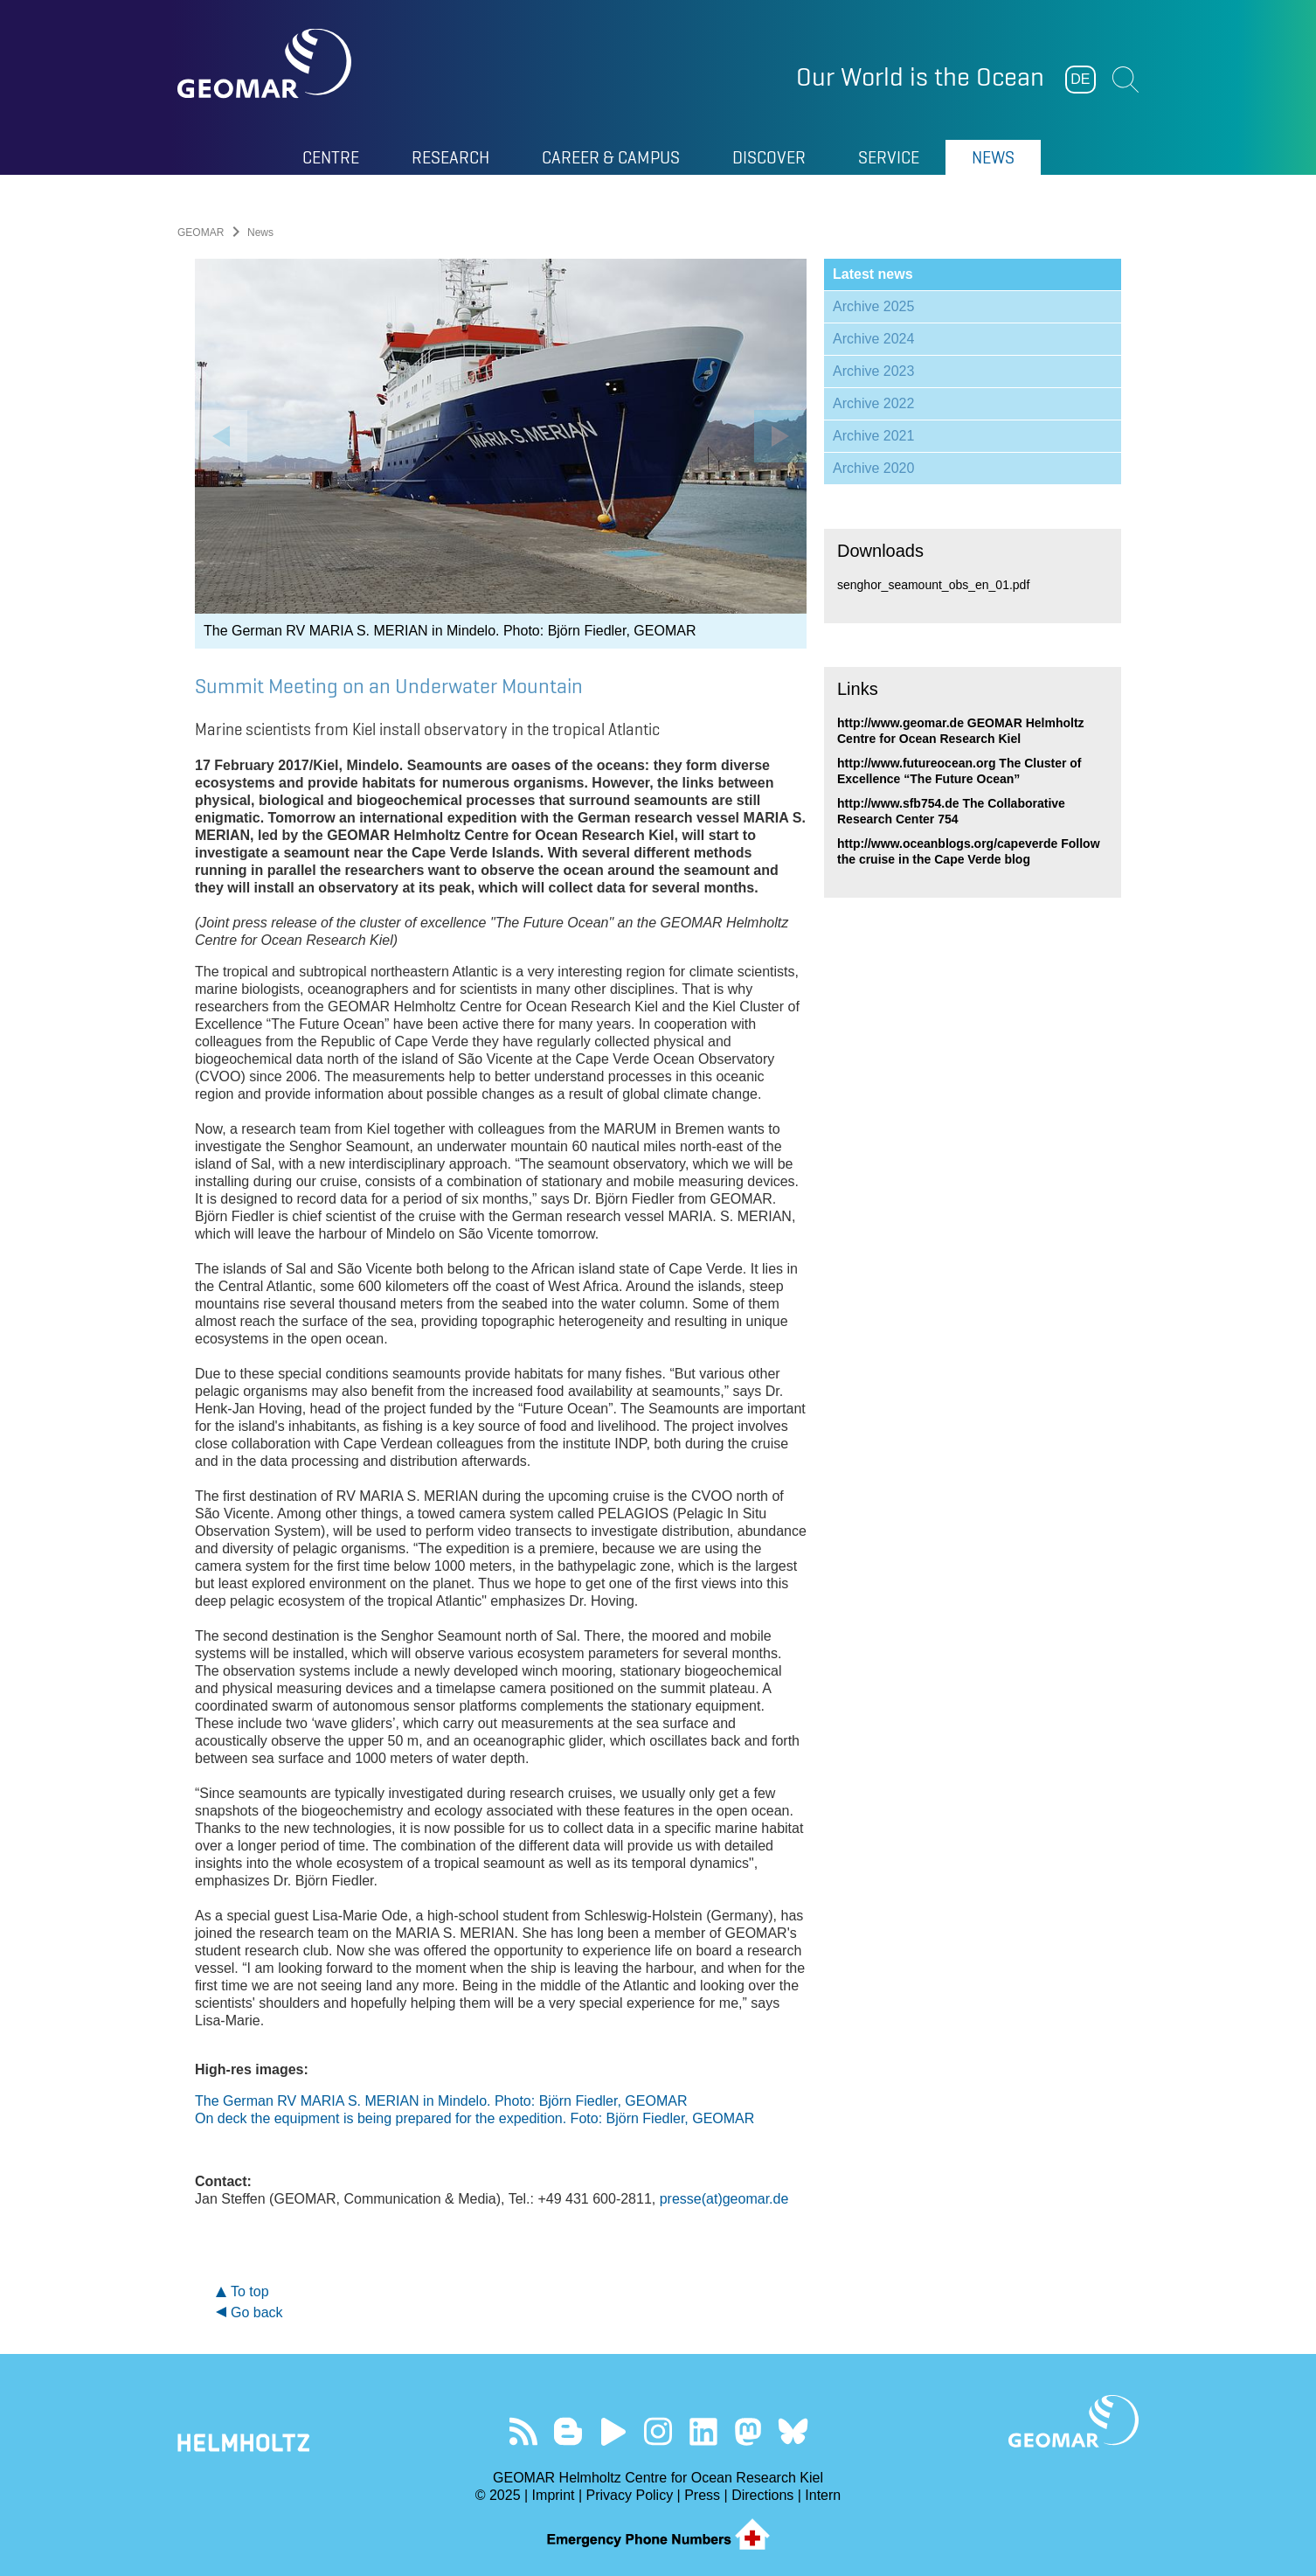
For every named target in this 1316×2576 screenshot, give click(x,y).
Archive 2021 (873, 435)
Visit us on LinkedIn (703, 2431)
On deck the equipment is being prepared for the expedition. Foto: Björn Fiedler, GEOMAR (474, 2118)
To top (250, 2291)
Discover (769, 157)
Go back (257, 2312)
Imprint (553, 2495)
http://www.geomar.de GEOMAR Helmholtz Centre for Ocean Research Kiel (960, 731)
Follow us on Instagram (658, 2431)
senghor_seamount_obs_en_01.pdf (933, 585)
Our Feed (523, 2431)
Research (450, 157)
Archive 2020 (873, 468)
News (993, 157)
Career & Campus (611, 157)
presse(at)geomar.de (724, 2198)
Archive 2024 (873, 338)
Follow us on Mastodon (747, 2431)
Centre (330, 157)
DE (1080, 79)
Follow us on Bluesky (793, 2431)
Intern (823, 2495)
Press (702, 2495)
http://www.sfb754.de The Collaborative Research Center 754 (951, 811)
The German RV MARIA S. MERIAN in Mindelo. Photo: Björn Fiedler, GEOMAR (441, 2100)
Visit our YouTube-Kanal (613, 2431)
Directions (762, 2495)
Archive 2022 (873, 403)
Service (888, 157)
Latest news (873, 274)
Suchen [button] (1125, 79)
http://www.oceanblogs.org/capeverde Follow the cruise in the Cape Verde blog (968, 851)
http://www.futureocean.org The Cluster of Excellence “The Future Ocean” (959, 771)
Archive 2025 (873, 306)
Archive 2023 (873, 371)
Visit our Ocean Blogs (568, 2431)
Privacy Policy (630, 2495)
